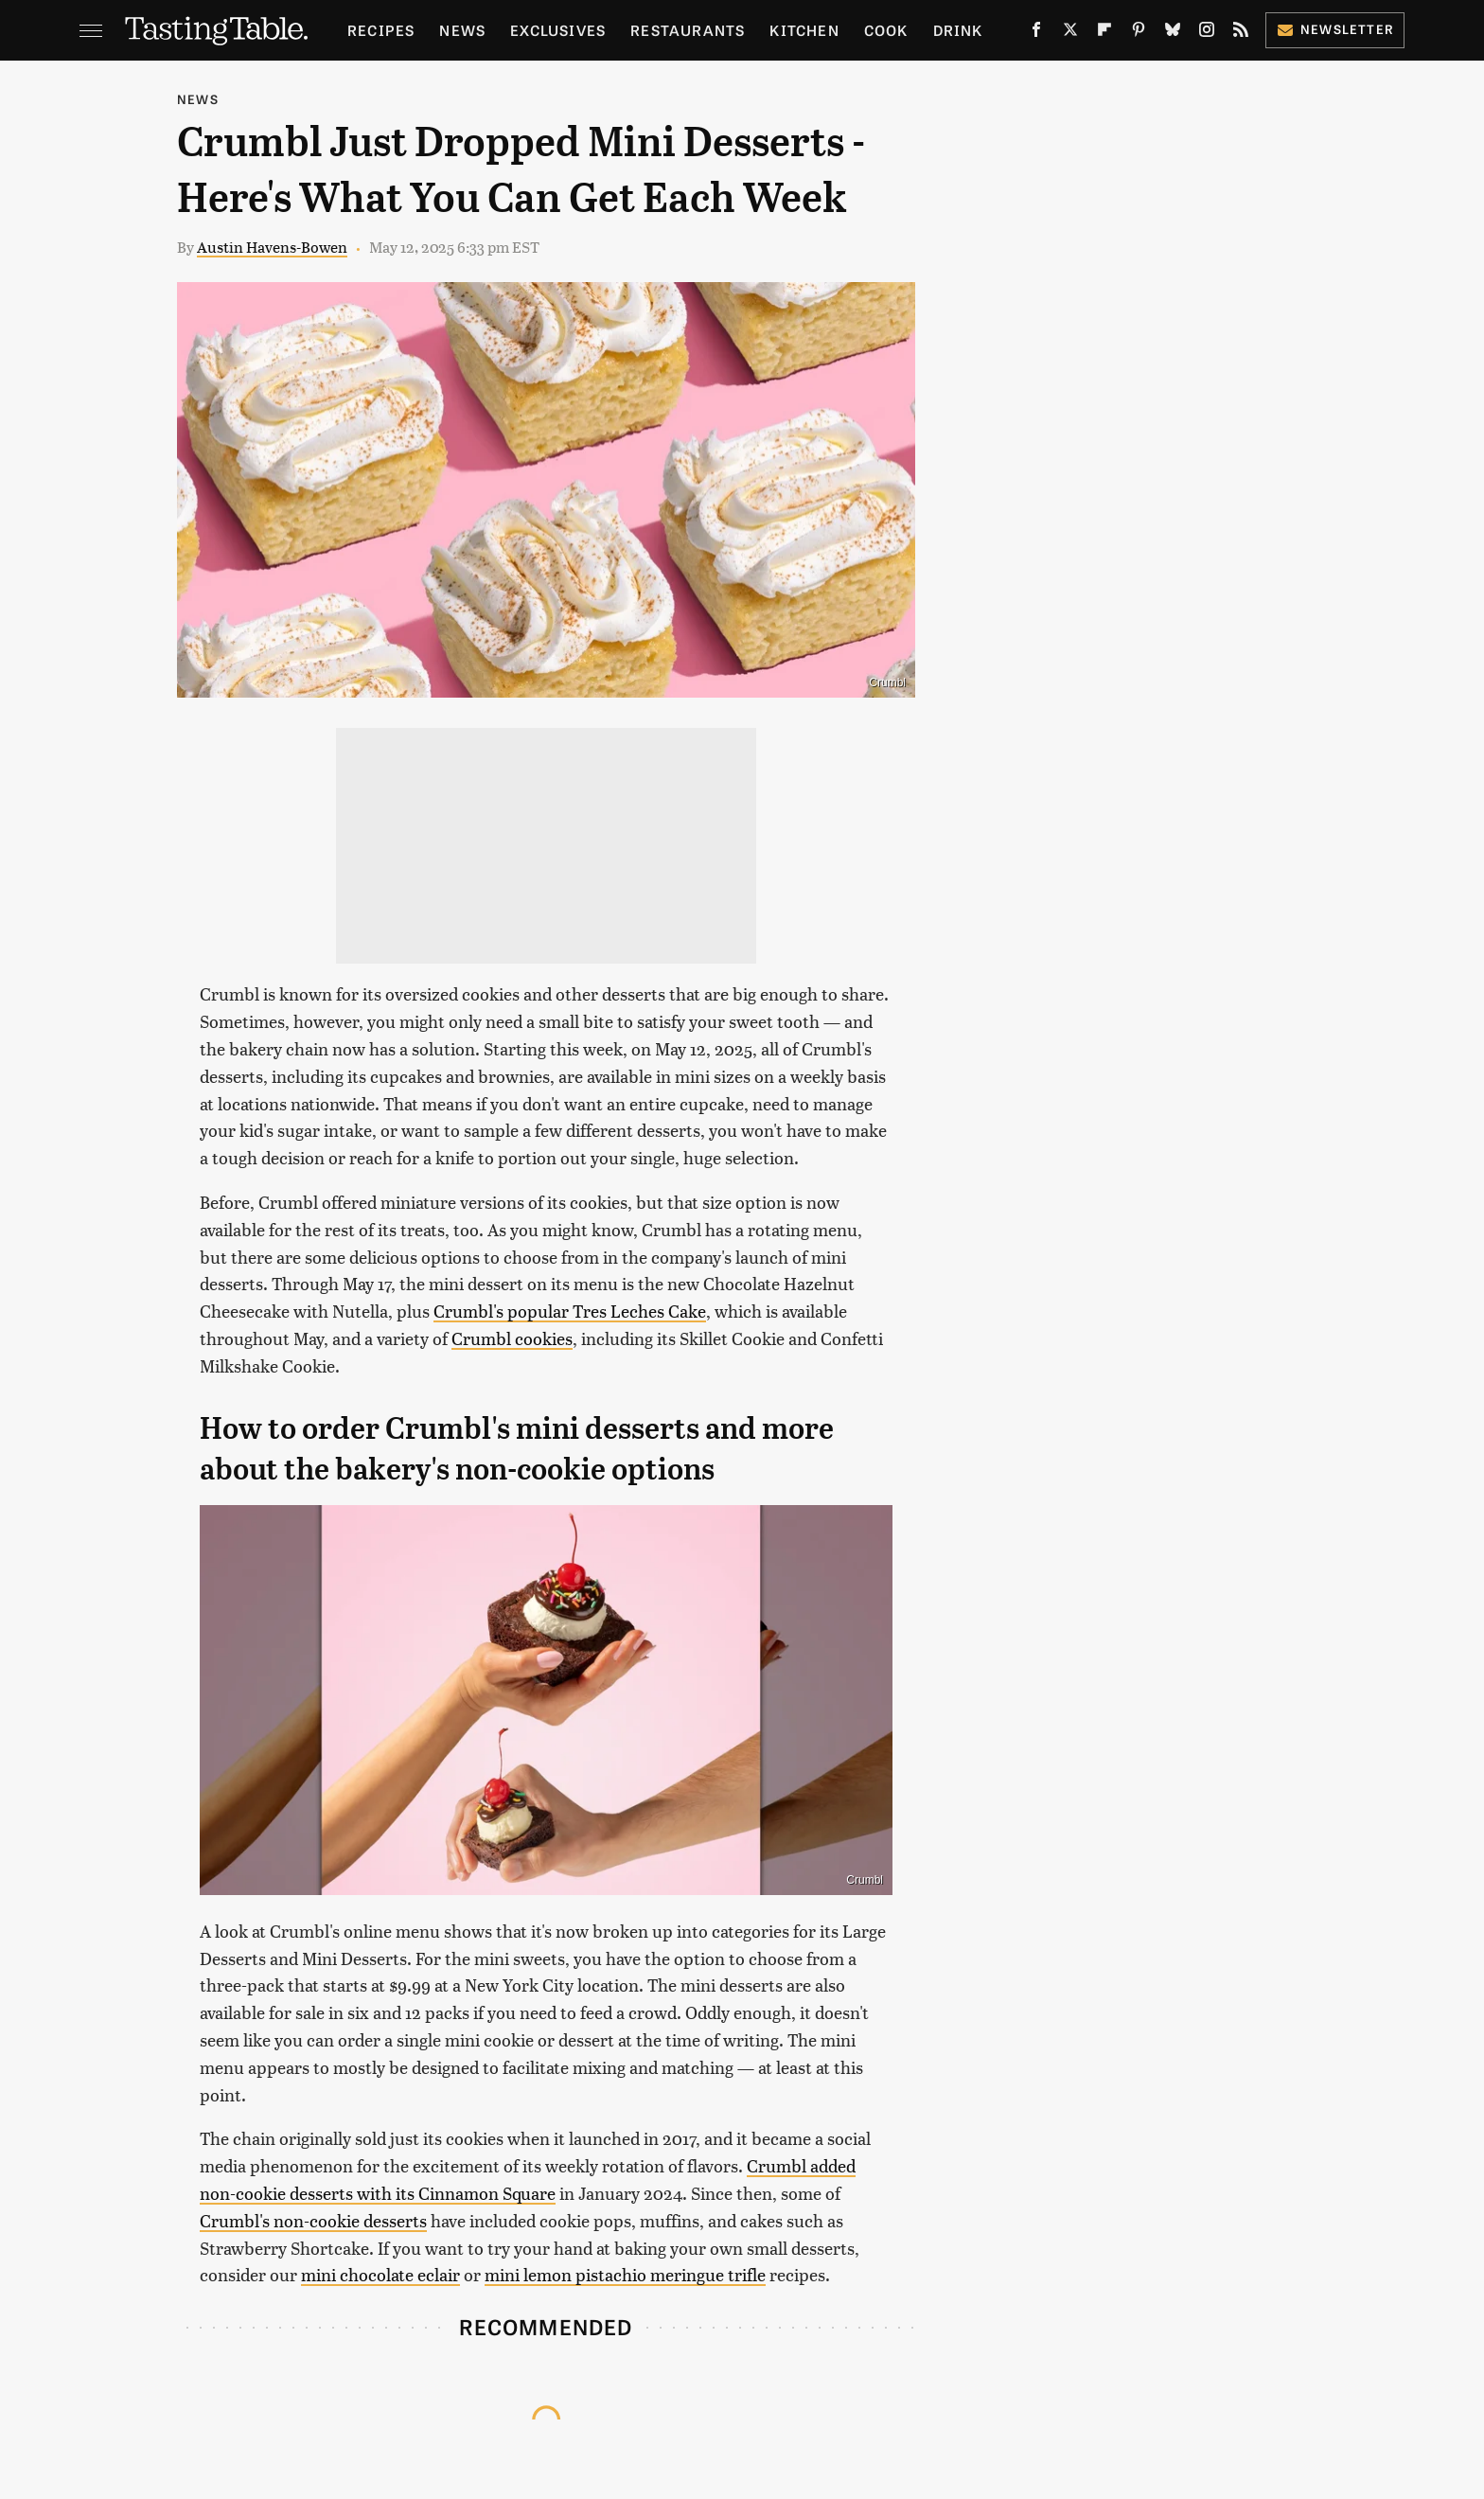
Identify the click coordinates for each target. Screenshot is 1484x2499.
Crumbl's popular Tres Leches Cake (569, 1310)
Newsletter (1335, 29)
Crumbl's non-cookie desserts (313, 2220)
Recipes (381, 30)
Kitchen (804, 30)
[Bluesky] (1172, 33)
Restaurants (687, 30)
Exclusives (558, 30)
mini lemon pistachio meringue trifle (625, 2274)
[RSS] (1240, 33)
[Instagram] (1206, 33)
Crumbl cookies (512, 1338)
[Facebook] (1036, 33)
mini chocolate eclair (380, 2274)
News (462, 30)
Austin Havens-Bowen (272, 246)
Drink (958, 30)
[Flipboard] (1104, 33)
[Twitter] (1070, 33)
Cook (886, 30)
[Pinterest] (1138, 33)
